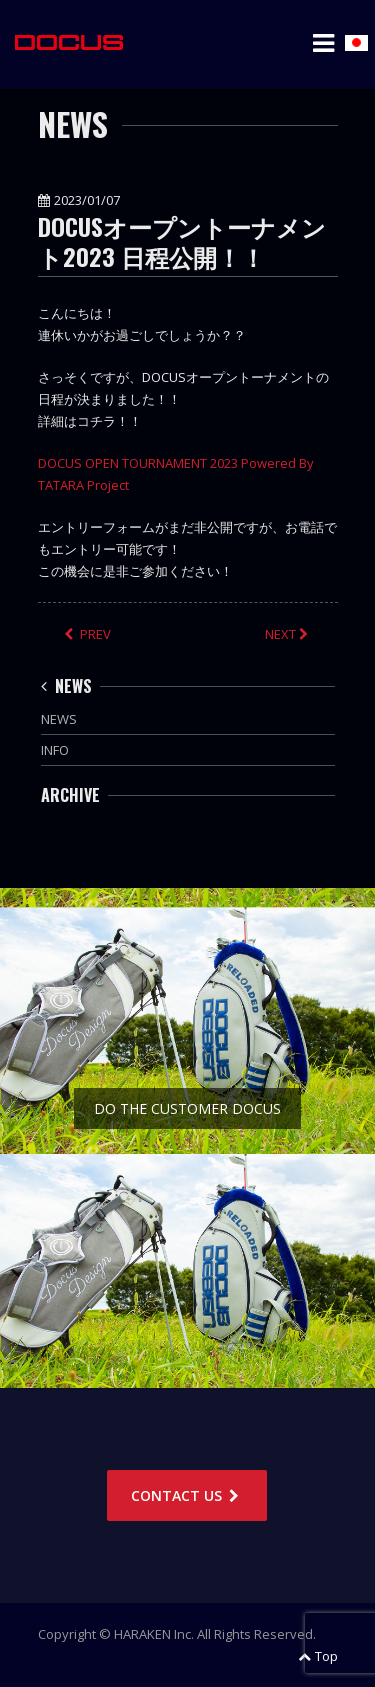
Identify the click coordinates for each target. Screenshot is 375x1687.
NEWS (66, 686)
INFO (55, 750)
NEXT (288, 634)
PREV (87, 634)
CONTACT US (187, 1495)
